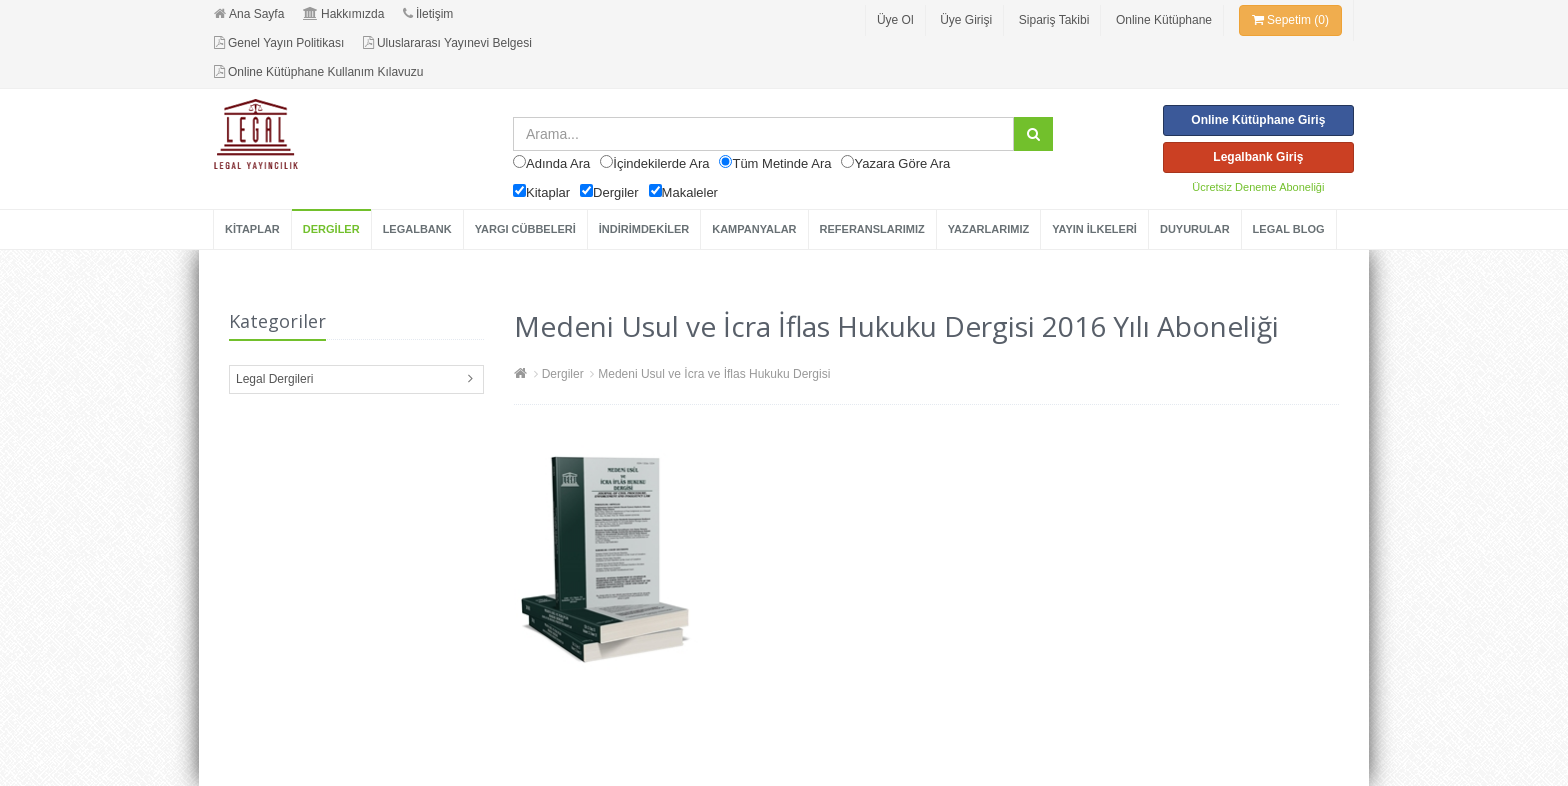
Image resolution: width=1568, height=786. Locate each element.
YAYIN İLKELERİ (1094, 229)
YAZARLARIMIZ (988, 229)
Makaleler (690, 192)
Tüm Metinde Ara (781, 163)
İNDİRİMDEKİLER (644, 229)
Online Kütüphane (1164, 20)
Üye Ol (895, 20)
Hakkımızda (343, 14)
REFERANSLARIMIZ (872, 229)
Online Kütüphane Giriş (1258, 120)
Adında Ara (558, 163)
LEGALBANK (417, 229)
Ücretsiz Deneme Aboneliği (1258, 187)
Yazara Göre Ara (902, 163)
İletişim (428, 14)
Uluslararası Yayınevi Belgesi (447, 43)
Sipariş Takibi (1054, 20)
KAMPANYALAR (754, 229)
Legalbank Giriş (1258, 157)
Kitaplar (548, 192)
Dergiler (616, 192)
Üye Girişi (966, 20)
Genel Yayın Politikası (279, 43)
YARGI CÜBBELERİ (525, 229)
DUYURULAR (1195, 229)
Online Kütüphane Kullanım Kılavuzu (318, 72)
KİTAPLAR (252, 229)
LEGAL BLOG (1289, 229)
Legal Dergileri (274, 379)
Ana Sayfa (249, 14)
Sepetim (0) (1290, 20)
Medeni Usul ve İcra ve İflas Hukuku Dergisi (714, 374)
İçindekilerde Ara (661, 163)
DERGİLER (331, 229)
